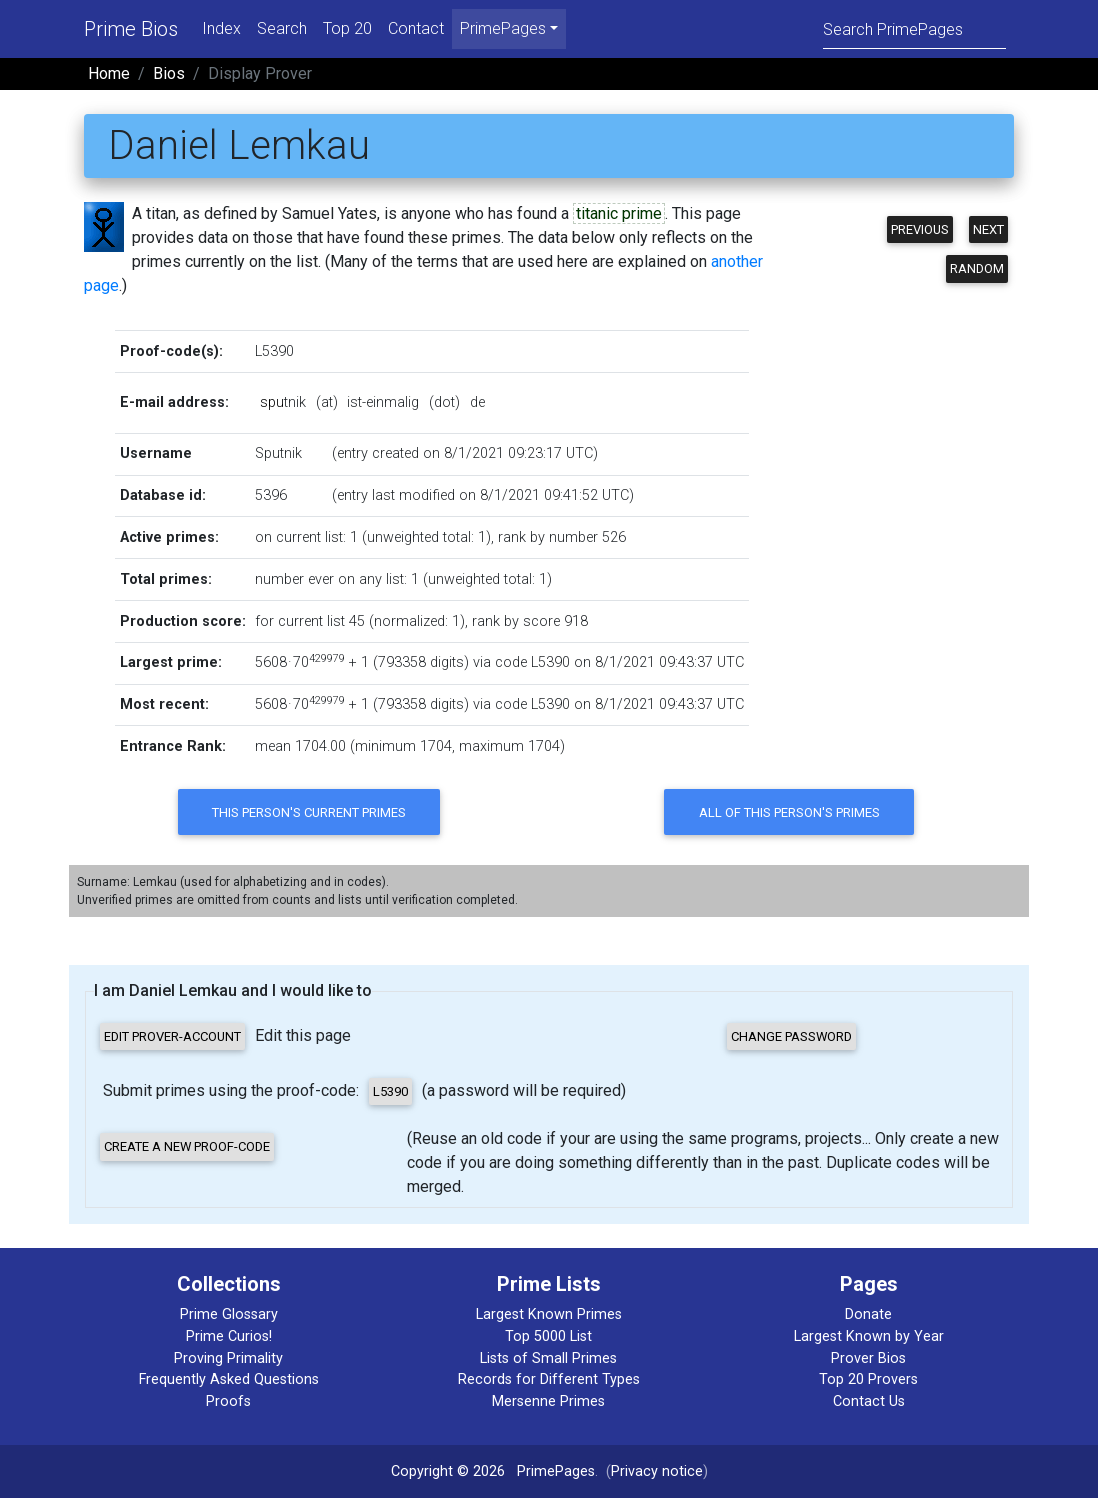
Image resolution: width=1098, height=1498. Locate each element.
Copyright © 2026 (448, 1471)
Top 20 (347, 28)
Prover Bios (868, 1358)
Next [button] (988, 229)
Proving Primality (228, 1358)
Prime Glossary (229, 1314)
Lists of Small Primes (548, 1358)
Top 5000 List (548, 1336)
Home (109, 73)
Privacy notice (657, 1471)
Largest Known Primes (549, 1314)
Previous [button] (920, 229)
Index (221, 28)
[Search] (914, 28)
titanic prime (619, 213)
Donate (868, 1314)
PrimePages (556, 1471)
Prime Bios (131, 29)
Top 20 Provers (868, 1379)
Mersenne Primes (548, 1401)
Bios (169, 73)
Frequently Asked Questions (229, 1379)
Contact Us (869, 1401)
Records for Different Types (549, 1379)
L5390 (274, 351)
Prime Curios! (229, 1336)
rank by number (548, 537)
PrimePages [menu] (503, 28)
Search (282, 28)
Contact (416, 28)
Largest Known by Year (869, 1336)
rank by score (516, 621)
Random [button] (977, 268)
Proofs (228, 1401)
